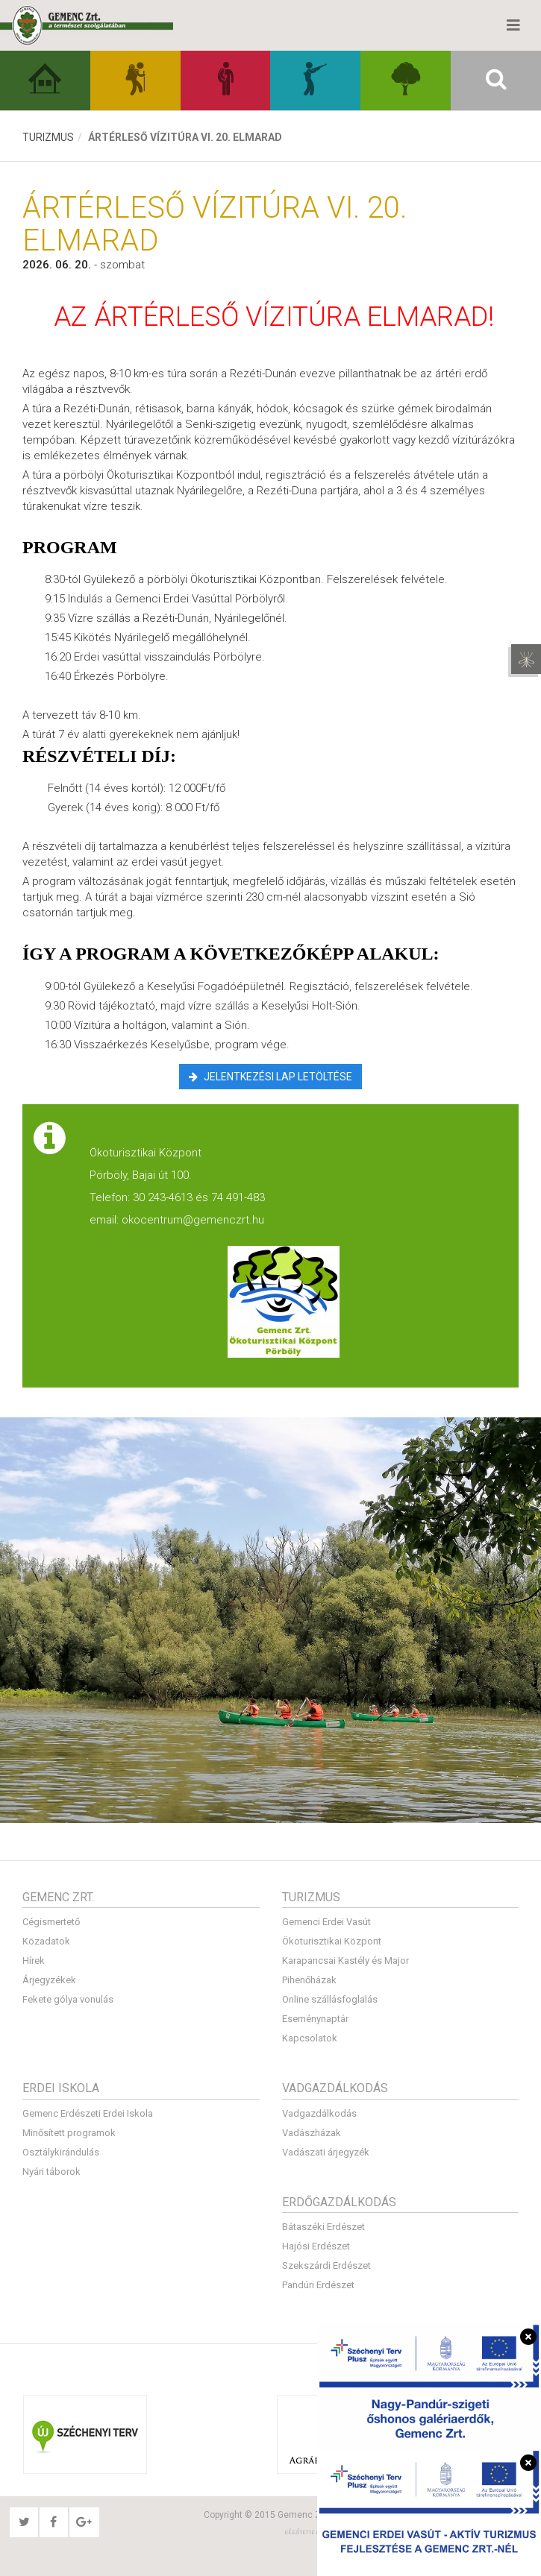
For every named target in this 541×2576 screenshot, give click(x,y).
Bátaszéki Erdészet (323, 2226)
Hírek (33, 1960)
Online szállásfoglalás (330, 1999)
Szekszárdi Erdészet (326, 2265)
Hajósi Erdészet (316, 2246)
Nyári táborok (51, 2171)
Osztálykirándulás (60, 2152)
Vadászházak (311, 2132)
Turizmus (48, 137)
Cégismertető (51, 1921)
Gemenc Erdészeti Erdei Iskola (87, 2113)
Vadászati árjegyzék (325, 2152)
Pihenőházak (309, 1979)
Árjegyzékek (49, 1979)
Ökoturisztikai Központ (331, 1941)
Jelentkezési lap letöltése (270, 1077)
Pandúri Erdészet (318, 2284)
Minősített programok (69, 2132)
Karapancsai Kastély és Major (345, 1960)
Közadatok (46, 1941)
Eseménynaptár (315, 2018)
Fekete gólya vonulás (67, 1999)
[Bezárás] (528, 2336)
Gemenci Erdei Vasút (326, 1921)
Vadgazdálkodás (319, 2113)
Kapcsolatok (309, 2038)
